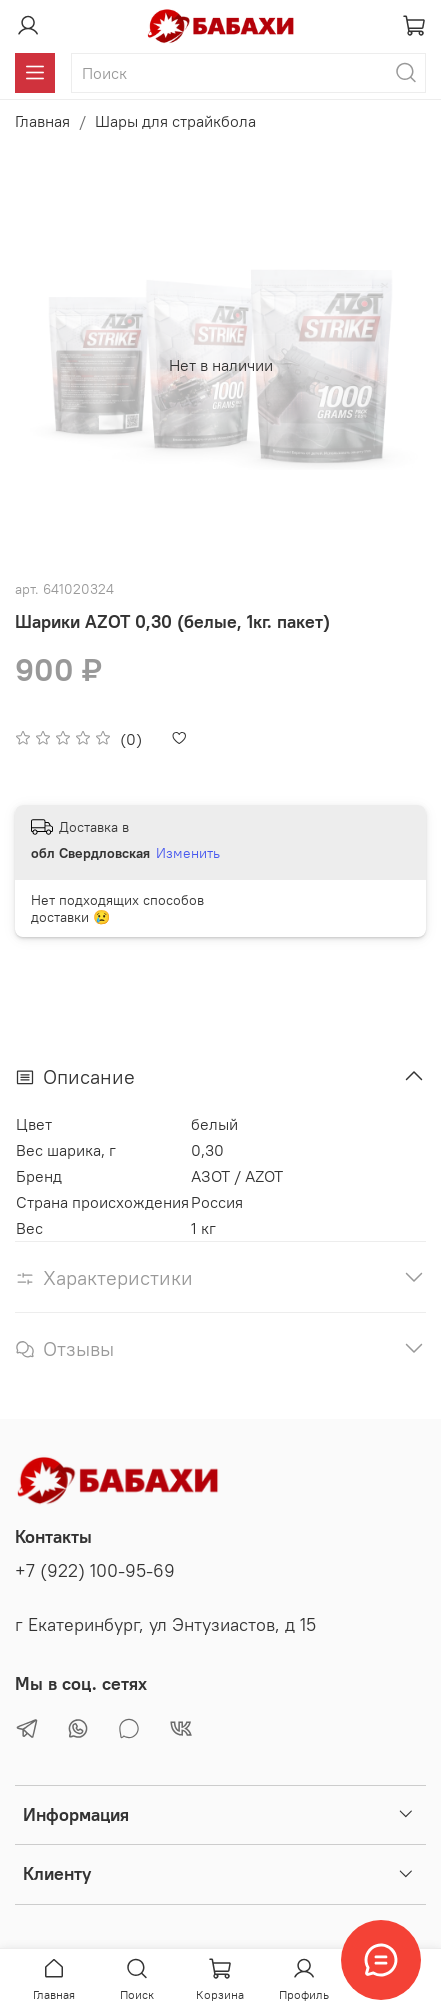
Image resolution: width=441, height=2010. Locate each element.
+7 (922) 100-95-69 (95, 1571)
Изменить (188, 853)
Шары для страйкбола (175, 121)
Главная (42, 121)
